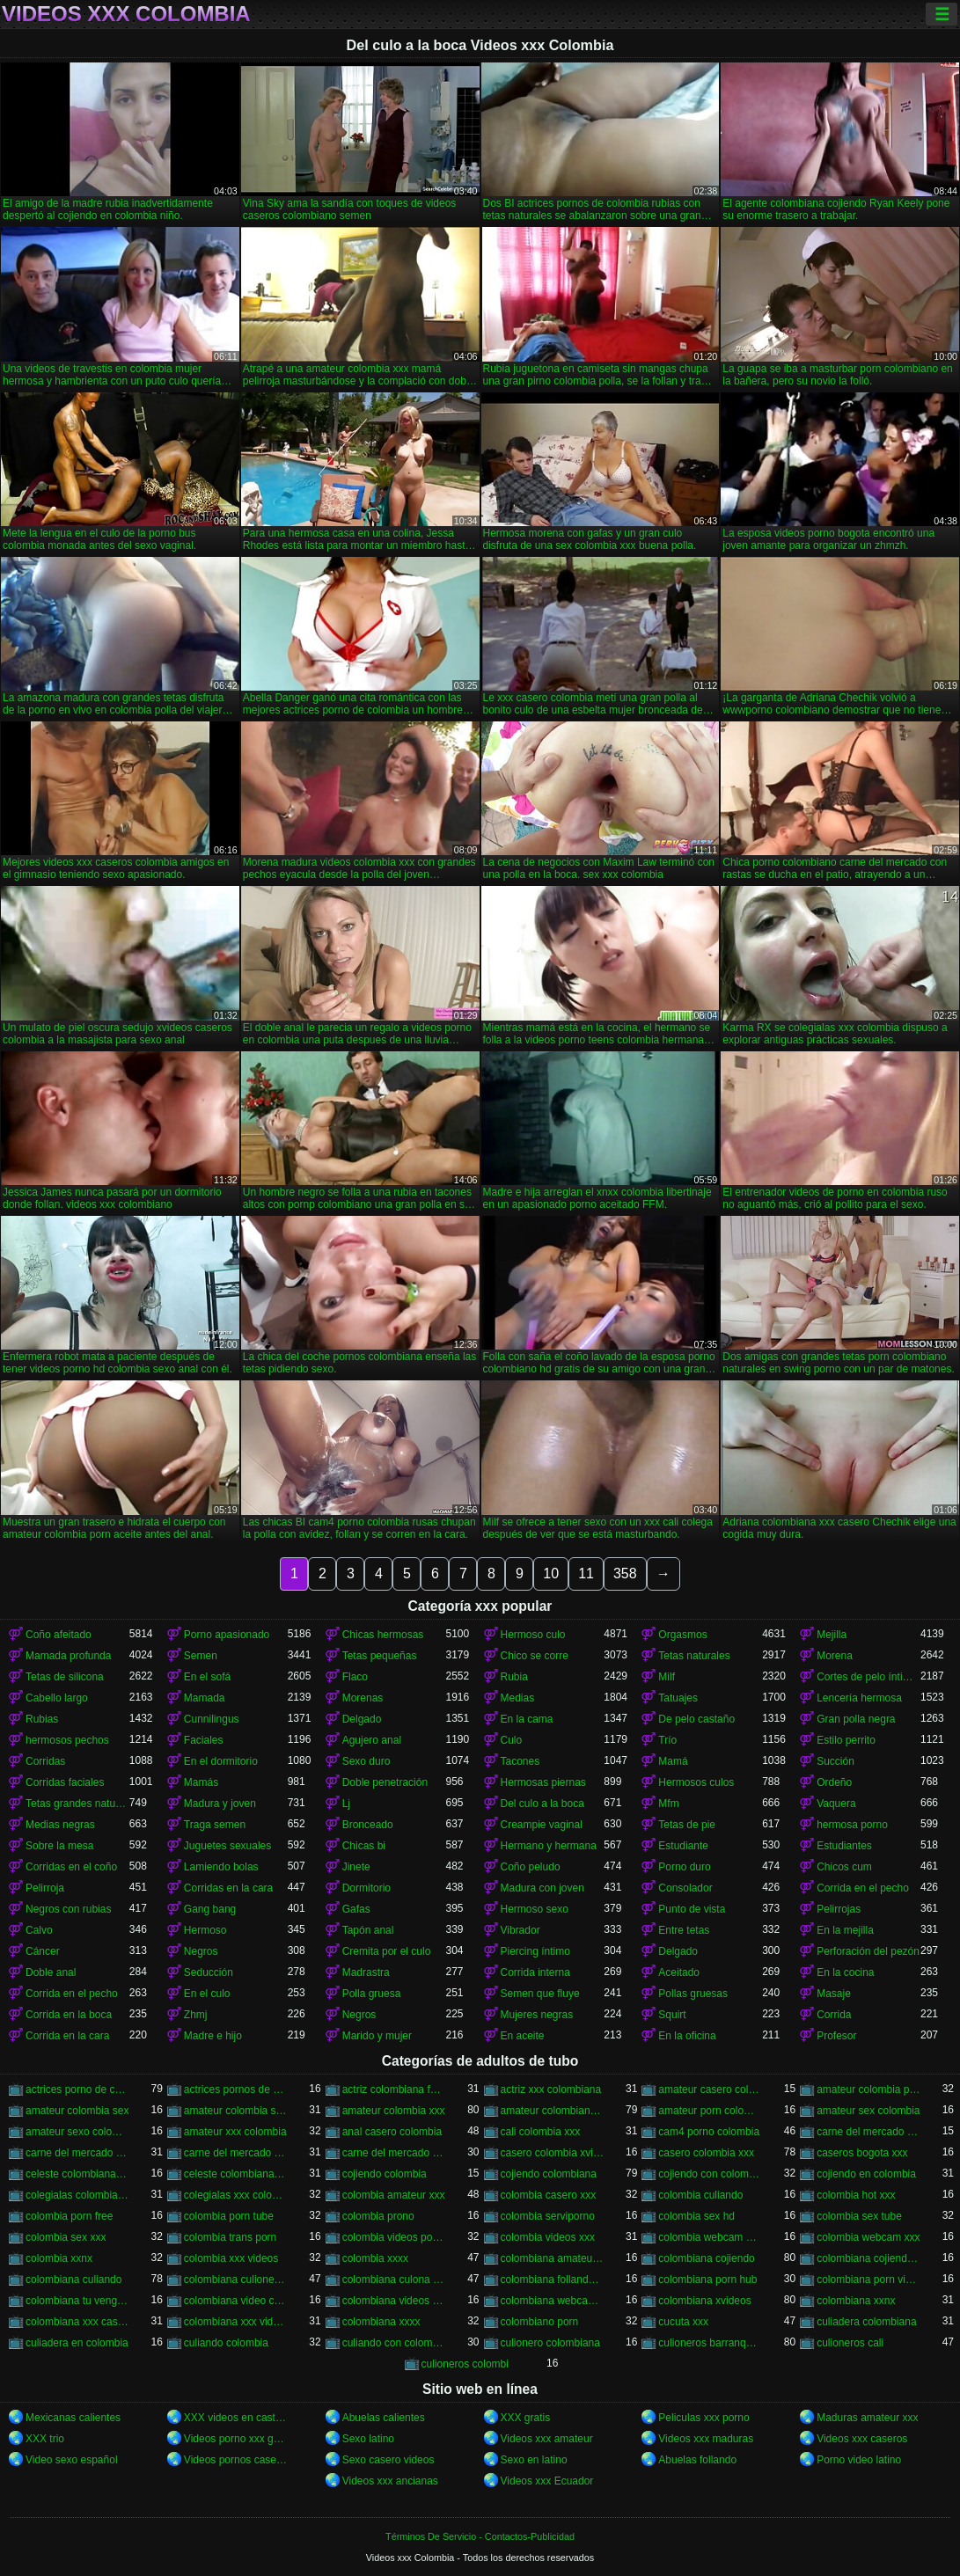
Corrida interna (535, 1972)
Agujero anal (371, 1740)
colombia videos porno (394, 2237)
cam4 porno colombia (708, 2132)
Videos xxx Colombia (126, 14)
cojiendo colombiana (549, 2174)
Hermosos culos (696, 1782)
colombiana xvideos (704, 2300)
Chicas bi (363, 1846)
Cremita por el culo (386, 1951)
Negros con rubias (68, 1909)
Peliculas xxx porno (703, 2417)
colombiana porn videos (868, 2279)
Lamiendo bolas (221, 1867)
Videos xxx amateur (547, 2439)
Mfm (668, 1803)
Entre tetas (683, 1930)
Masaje (834, 1993)
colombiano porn (540, 2322)
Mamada (204, 1698)
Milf (666, 1677)
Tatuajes (678, 1698)
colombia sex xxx (66, 2237)
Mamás (201, 1782)
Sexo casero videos (388, 2460)
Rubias (42, 1719)
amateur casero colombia (710, 2089)
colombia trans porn (230, 2237)
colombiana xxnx (856, 2300)
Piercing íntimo (535, 1951)
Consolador (685, 1888)
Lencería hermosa (859, 1698)
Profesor (836, 2036)
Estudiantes (844, 1846)
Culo (512, 1740)
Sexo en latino (534, 2460)
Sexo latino (368, 2439)
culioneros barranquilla (710, 2343)
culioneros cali (850, 2343)
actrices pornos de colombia (236, 2089)
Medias (518, 1698)
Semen (200, 1656)
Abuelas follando (697, 2460)
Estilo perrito (846, 1740)
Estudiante (683, 1846)
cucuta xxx (683, 2322)
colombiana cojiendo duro (868, 2258)
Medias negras (60, 1825)
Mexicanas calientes (73, 2417)
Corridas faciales (65, 1782)
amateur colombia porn (868, 2089)
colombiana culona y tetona (394, 2279)
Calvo (39, 1930)
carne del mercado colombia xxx (77, 2153)
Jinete (356, 1867)
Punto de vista (691, 1909)
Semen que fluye (540, 1993)
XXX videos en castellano (236, 2417)
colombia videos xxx (548, 2237)
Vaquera (836, 1803)
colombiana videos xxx (394, 2300)
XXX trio (45, 2439)
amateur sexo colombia (77, 2132)
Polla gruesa (371, 1993)
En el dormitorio (221, 1761)
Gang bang (210, 1909)
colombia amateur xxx (393, 2195)
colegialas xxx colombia (236, 2195)
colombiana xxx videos (236, 2322)
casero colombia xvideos (553, 2153)
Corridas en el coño (71, 1867)
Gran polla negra (856, 1719)
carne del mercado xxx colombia (394, 2153)
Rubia (514, 1677)
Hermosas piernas (543, 1782)
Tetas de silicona (65, 1677)
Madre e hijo (213, 2036)
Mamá (672, 1761)
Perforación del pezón (868, 1951)
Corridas (45, 1761)
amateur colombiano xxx (553, 2110)
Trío (667, 1740)
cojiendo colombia (384, 2174)
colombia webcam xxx (868, 2237)
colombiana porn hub (707, 2279)
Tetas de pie (686, 1825)
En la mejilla (845, 1930)
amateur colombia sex (77, 2110)
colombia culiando (700, 2195)
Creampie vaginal (542, 1825)
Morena (835, 1656)
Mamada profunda (68, 1656)
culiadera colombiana (866, 2322)
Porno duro (684, 1867)
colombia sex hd (696, 2216)
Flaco (355, 1677)
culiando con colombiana (394, 2343)
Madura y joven (220, 1803)
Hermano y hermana (549, 1846)
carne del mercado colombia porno (868, 2132)
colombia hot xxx (856, 2195)
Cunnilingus (211, 1719)
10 (551, 1573)
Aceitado (679, 1972)
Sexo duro (366, 1761)
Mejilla (831, 1634)
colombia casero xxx (549, 2195)
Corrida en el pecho (863, 1888)
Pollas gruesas (693, 1993)
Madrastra (366, 1972)
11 (586, 1573)
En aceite (523, 2036)
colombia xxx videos (231, 2258)
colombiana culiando (73, 2279)
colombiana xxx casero (77, 2322)
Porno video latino (859, 2460)
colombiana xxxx (381, 2322)
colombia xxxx (375, 2258)
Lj (346, 1803)
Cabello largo (57, 1698)
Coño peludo (531, 1867)
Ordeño (834, 1782)
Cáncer (43, 1951)
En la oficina (686, 2036)
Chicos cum (844, 1867)
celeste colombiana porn (236, 2174)
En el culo (207, 1993)
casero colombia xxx (706, 2153)
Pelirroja (45, 1888)
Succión (835, 1761)
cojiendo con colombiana (710, 2174)
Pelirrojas (839, 1909)
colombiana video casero (236, 2300)
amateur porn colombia (710, 2110)
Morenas (363, 1698)
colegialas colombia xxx (77, 2195)
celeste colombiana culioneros (77, 2174)
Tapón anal (368, 1930)
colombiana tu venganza (77, 2300)
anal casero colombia (392, 2132)
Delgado (362, 1719)
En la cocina (845, 1972)
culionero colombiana (550, 2343)
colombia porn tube (229, 2216)
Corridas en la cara (228, 1888)
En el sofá (207, 1677)
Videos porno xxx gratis (236, 2439)
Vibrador (520, 1930)
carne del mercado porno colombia (236, 2153)
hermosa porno (852, 1825)
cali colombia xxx (541, 2132)
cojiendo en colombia (866, 2174)
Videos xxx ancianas (390, 2481)
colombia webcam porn (710, 2237)
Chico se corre (534, 1656)
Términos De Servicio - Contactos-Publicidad (480, 2536)
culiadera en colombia (77, 2343)
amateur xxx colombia (235, 2132)
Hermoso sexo (534, 1909)
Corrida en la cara (67, 2036)
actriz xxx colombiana (551, 2089)
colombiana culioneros (236, 2279)
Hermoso (205, 1930)
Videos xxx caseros (862, 2439)
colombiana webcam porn (553, 2300)
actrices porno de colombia (77, 2089)
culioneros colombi (465, 2364)
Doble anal (51, 1972)
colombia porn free (69, 2216)
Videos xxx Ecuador (547, 2481)
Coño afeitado (59, 1634)
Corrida (834, 2015)
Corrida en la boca (69, 2015)
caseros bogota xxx (862, 2153)
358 (625, 1573)
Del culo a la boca (542, 1803)
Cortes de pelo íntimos (868, 1677)
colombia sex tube (859, 2216)
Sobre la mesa (59, 1846)
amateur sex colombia (868, 2110)
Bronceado (367, 1825)
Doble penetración (385, 1782)
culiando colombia (226, 2343)
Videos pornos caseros (236, 2460)
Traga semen (214, 1825)
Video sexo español (72, 2460)
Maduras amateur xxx (867, 2417)
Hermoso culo (533, 1634)
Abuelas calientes (383, 2417)
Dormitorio (366, 1888)
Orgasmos (682, 1634)
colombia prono (378, 2216)
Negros (201, 1951)
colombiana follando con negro (553, 2279)
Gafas (356, 1909)
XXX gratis (526, 2417)
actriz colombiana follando (394, 2089)
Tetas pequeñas (379, 1656)
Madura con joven (542, 1888)
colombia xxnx (59, 2258)
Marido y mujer (377, 2036)
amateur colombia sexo (236, 2110)
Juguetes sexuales (227, 1846)
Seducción (208, 1972)
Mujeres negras (537, 2015)
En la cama (527, 1719)
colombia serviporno (548, 2216)
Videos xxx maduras (705, 2439)
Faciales (204, 1740)
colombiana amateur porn (553, 2258)
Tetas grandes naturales (77, 1803)
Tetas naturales (693, 1656)
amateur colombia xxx (393, 2110)
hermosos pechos (67, 1740)
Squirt (671, 2015)
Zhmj (196, 2015)
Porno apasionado (226, 1634)
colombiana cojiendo (706, 2258)
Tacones (520, 1761)
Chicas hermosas (383, 1634)
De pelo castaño (696, 1719)
